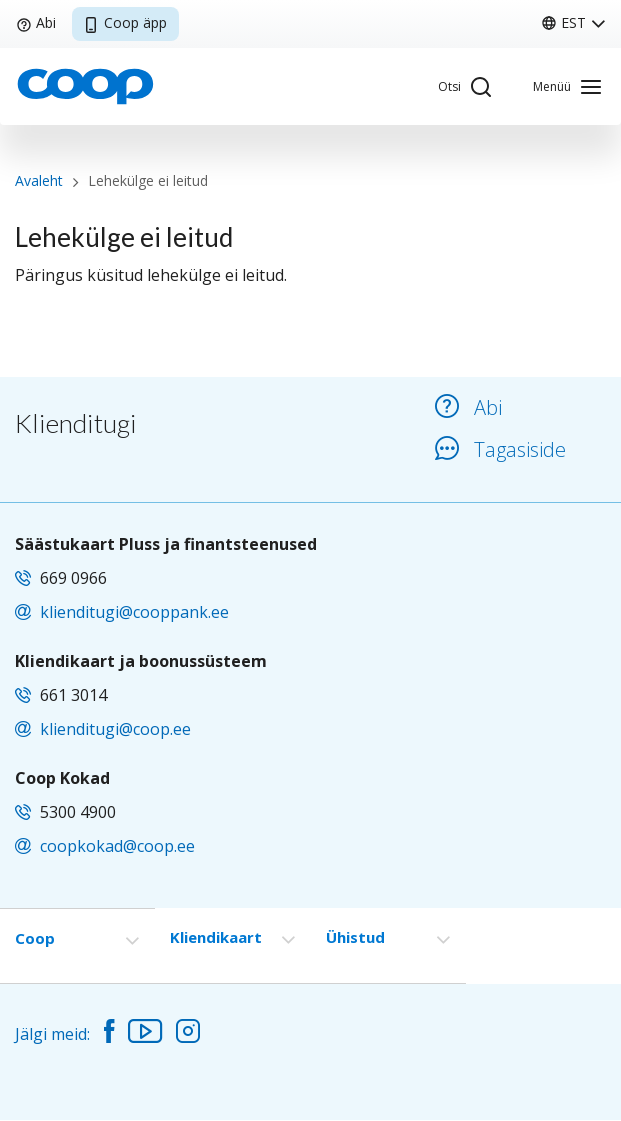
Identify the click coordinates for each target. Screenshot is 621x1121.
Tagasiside (500, 449)
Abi (36, 22)
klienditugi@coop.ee (115, 729)
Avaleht (39, 180)
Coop (35, 938)
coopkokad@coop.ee (117, 846)
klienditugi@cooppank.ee (134, 612)
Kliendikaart (216, 937)
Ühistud (355, 937)
